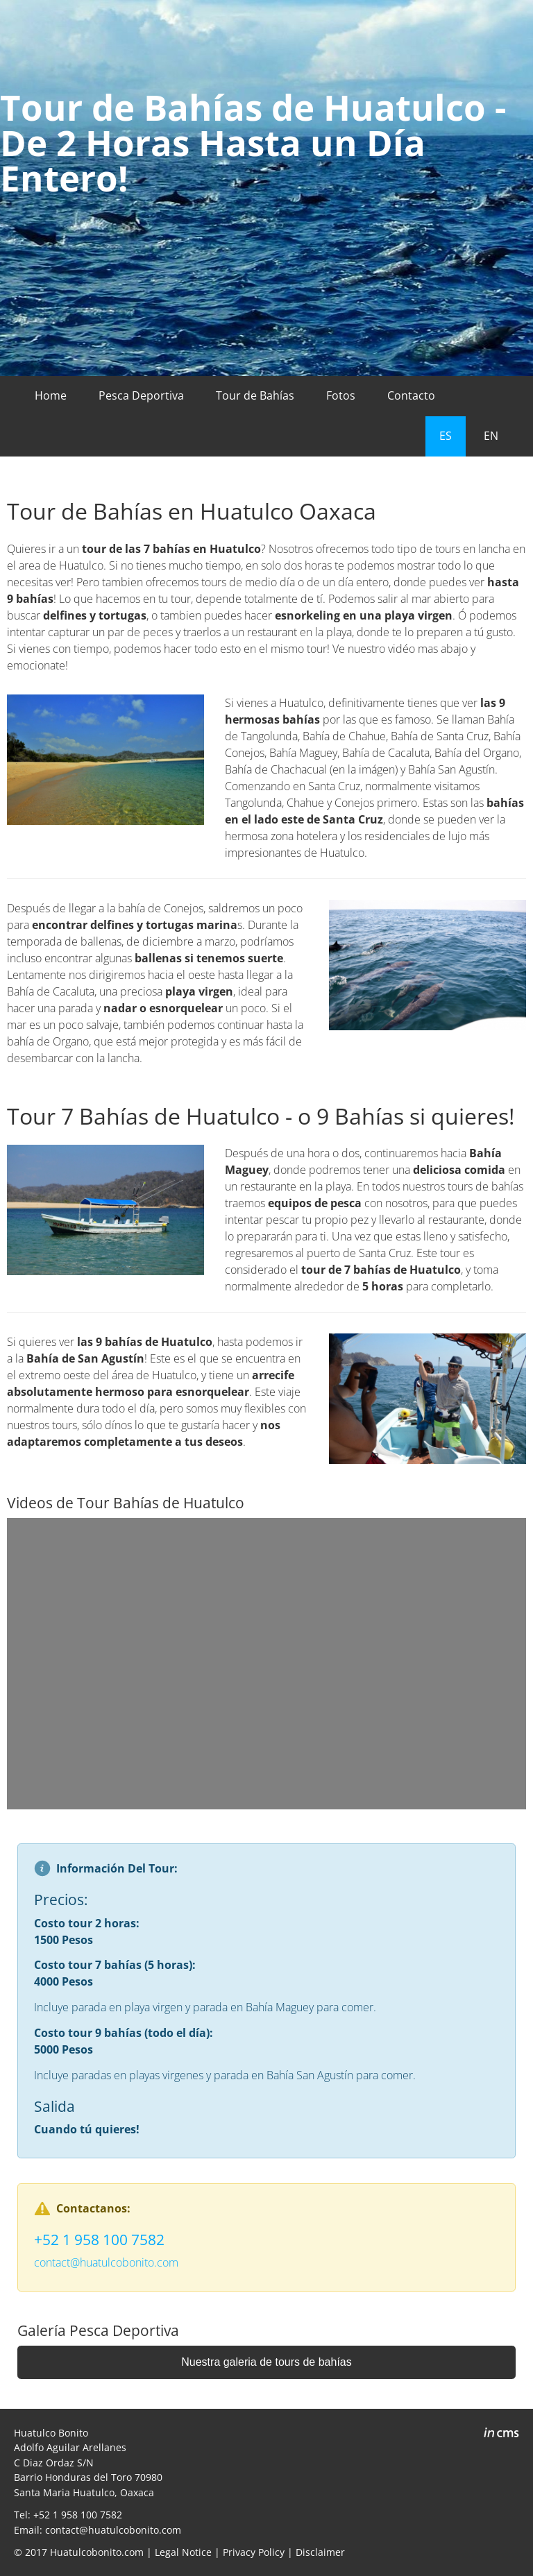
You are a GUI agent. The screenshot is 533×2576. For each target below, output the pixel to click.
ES (445, 435)
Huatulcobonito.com (97, 2552)
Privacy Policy (254, 2552)
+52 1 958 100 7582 (99, 2239)
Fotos (340, 395)
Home (51, 395)
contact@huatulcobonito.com (106, 2262)
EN (491, 435)
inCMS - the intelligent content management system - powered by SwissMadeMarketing (501, 2434)
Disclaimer (320, 2552)
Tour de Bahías (255, 395)
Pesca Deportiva (141, 395)
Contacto (411, 395)
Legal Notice (183, 2552)
